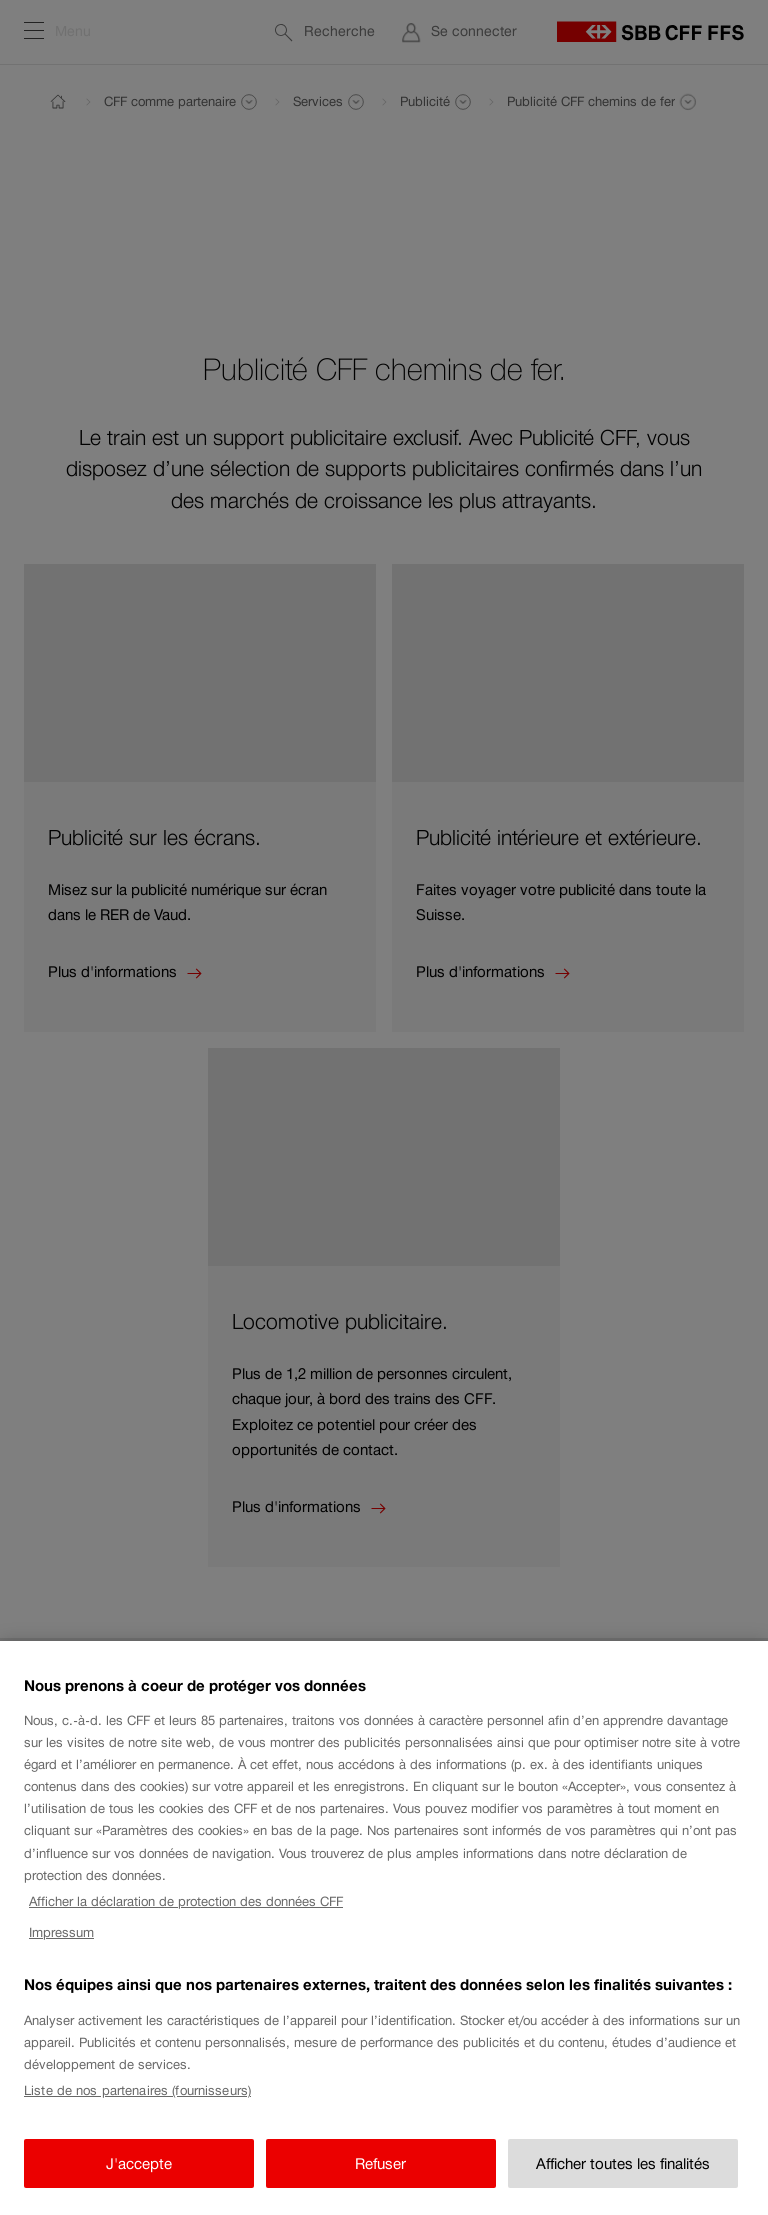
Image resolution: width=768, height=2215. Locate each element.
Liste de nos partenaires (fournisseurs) (137, 2105)
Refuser (380, 2177)
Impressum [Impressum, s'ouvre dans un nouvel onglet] (61, 1946)
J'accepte (139, 2177)
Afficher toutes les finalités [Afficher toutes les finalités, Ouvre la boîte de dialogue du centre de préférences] (623, 2177)
